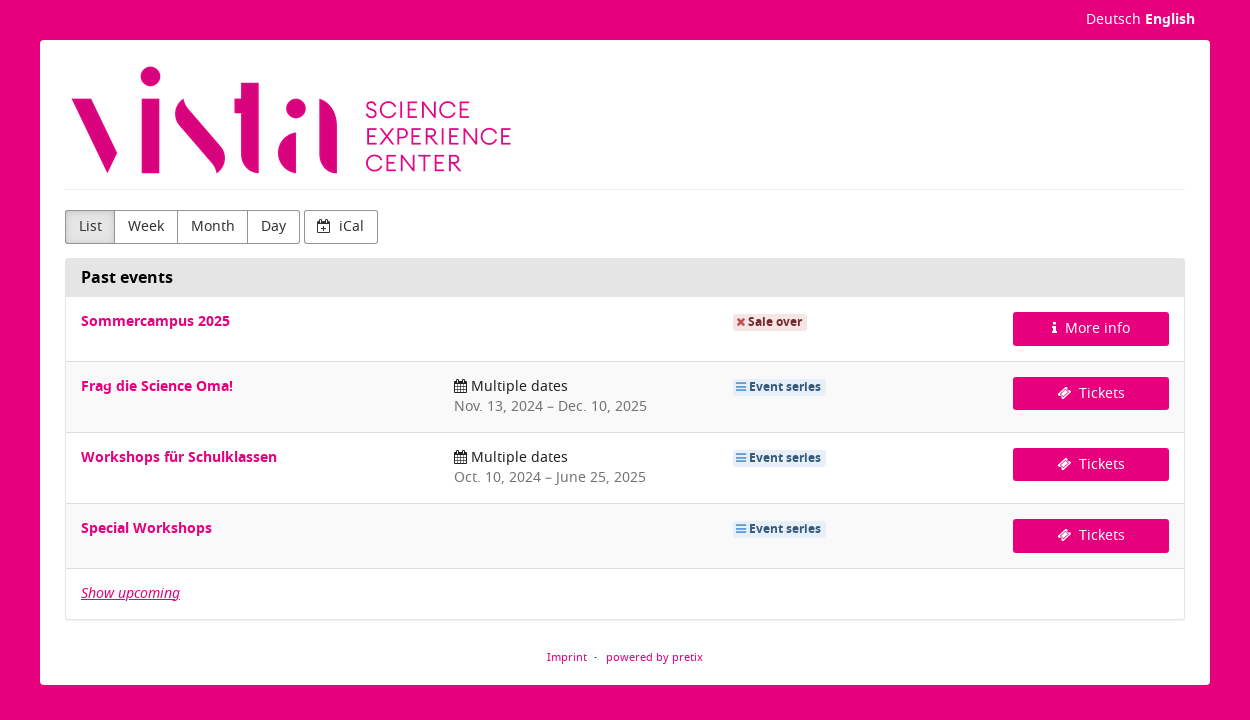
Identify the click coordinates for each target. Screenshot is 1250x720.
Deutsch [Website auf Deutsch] (1113, 19)
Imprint (567, 657)
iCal (340, 226)
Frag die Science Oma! (157, 386)
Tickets (1091, 393)
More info (1091, 328)
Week (146, 226)
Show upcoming (130, 593)
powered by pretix (654, 657)
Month (213, 226)
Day (273, 226)
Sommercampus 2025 (155, 321)
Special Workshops (146, 528)
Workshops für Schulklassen (179, 457)
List (90, 226)
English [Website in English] (1170, 19)
